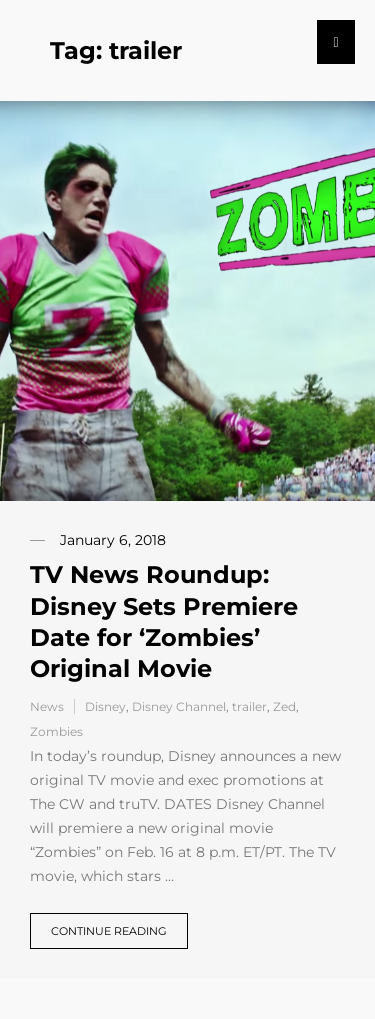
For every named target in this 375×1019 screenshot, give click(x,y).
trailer (249, 706)
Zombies (56, 731)
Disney (105, 706)
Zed (284, 706)
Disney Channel (179, 706)
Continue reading (109, 931)
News (47, 706)
